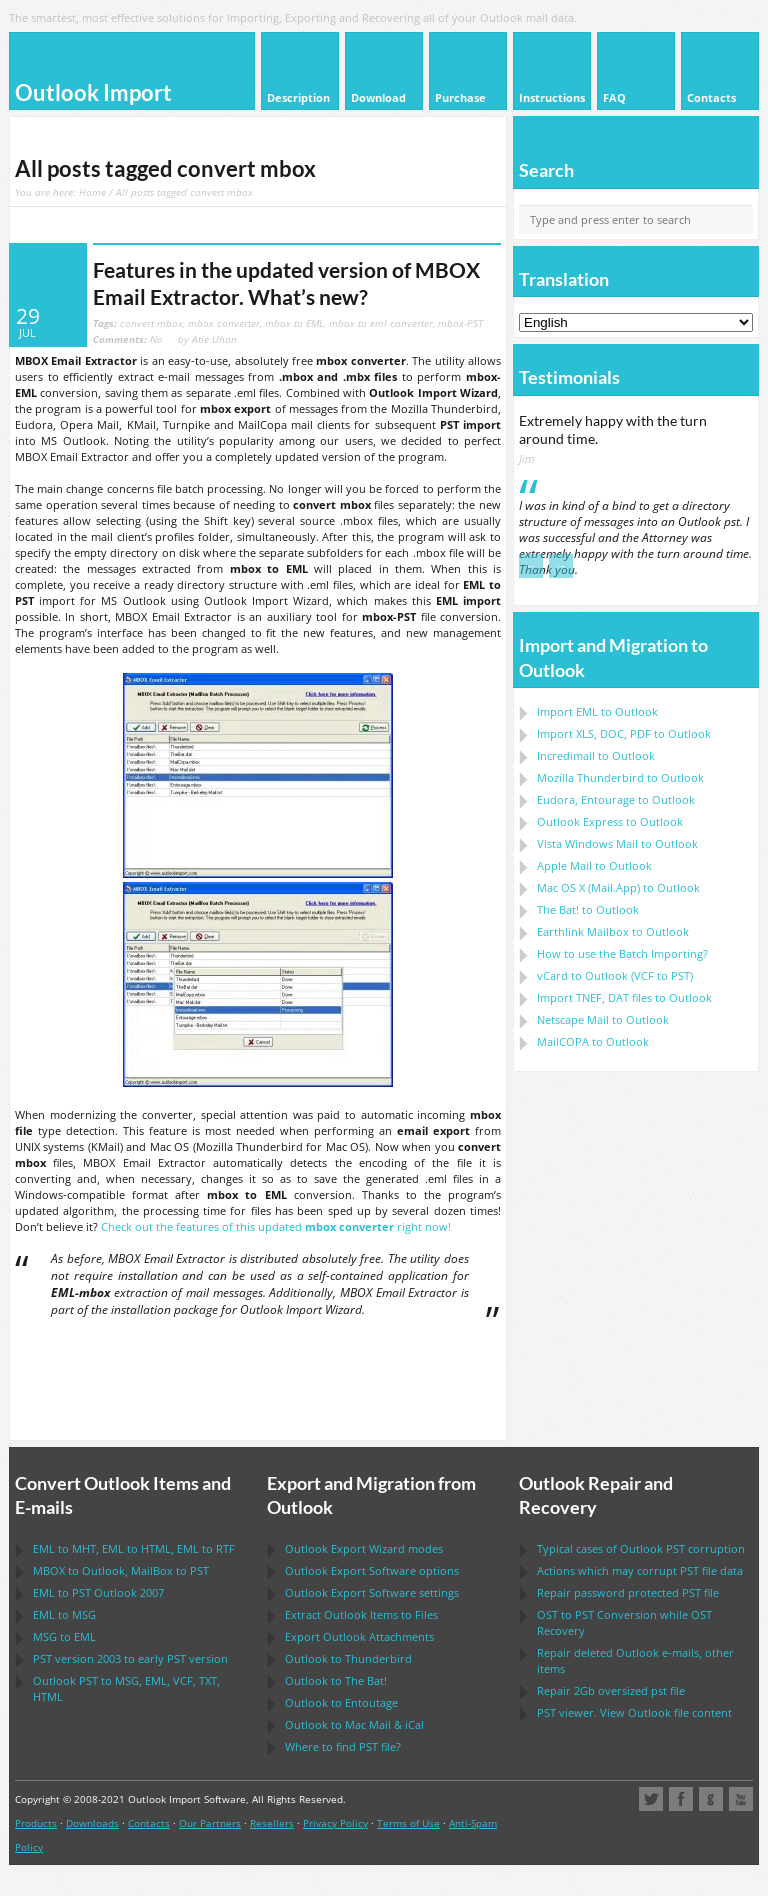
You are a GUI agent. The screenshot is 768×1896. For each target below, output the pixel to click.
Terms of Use (408, 1823)
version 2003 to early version (130, 1658)
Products (36, 1823)
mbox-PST (460, 323)
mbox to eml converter (381, 323)
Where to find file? (343, 1746)
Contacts (149, 1823)
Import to (597, 711)
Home (92, 192)
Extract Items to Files (361, 1614)
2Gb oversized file (611, 1690)
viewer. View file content (634, 1712)
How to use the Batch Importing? (622, 953)
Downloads (92, 1823)
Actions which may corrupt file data (640, 1570)
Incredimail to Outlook (596, 755)
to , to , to (134, 1548)
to (620, 777)
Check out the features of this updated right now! (276, 1226)
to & (354, 1724)
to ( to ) (615, 975)
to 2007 (98, 1592)
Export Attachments (359, 1636)
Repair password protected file (628, 1592)
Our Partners (210, 1823)
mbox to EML (294, 323)
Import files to (624, 997)
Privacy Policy (335, 1823)
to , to (121, 1570)
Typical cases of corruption (641, 1548)
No (128, 339)
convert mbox (151, 323)
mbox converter (224, 323)
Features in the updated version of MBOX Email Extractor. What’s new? (286, 283)
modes (364, 1548)
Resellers (272, 1823)
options (372, 1570)
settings (372, 1592)
